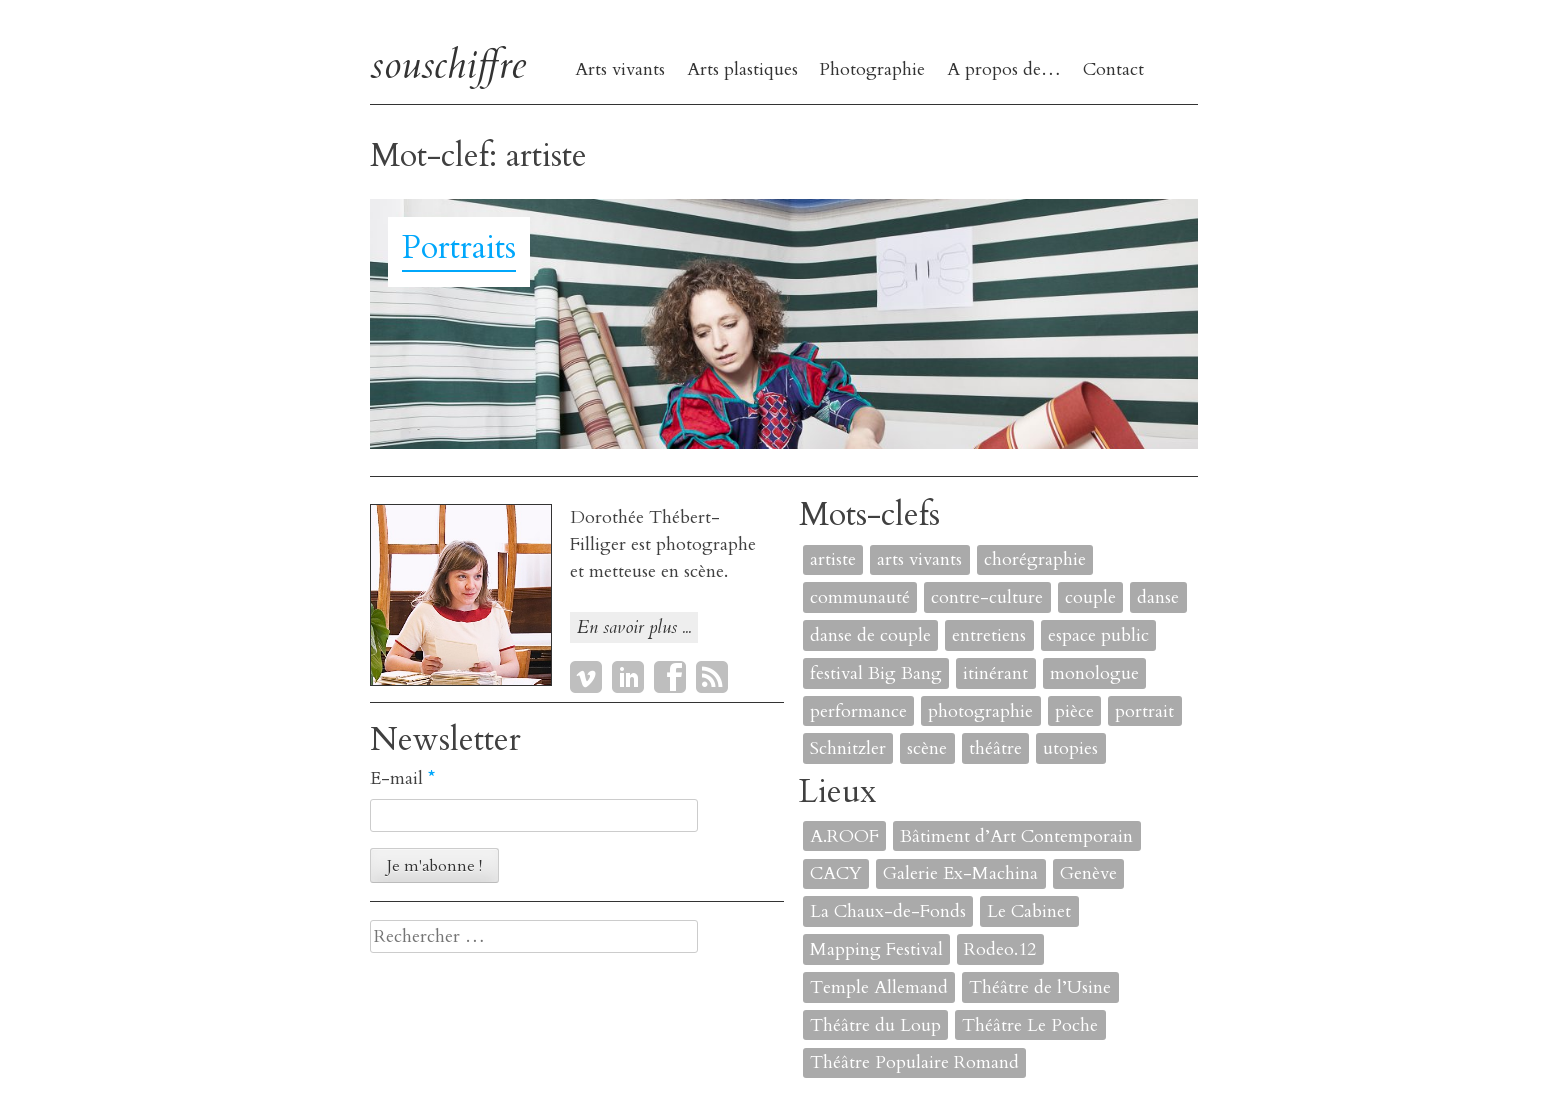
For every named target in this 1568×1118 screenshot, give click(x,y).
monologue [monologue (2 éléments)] (1094, 673)
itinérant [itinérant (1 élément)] (995, 673)
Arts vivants (620, 69)
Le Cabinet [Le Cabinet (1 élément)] (1029, 911)
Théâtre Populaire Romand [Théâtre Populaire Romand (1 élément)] (914, 1062)
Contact (1113, 69)
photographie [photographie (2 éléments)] (980, 711)
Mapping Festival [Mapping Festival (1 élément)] (876, 949)
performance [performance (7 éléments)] (858, 711)
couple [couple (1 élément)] (1090, 597)
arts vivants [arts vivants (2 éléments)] (919, 559)
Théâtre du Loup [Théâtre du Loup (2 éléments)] (875, 1025)
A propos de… (1004, 69)
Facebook (670, 677)
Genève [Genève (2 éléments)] (1088, 873)
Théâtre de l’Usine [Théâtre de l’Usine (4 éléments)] (1040, 987)
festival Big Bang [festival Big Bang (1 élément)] (876, 673)
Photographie (872, 69)
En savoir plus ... (634, 627)
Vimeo (586, 677)
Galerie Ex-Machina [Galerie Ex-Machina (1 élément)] (960, 873)
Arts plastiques (742, 69)
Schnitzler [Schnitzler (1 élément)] (848, 748)
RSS (712, 677)
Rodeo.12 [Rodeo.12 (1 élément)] (1000, 949)
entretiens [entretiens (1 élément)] (989, 635)
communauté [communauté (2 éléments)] (860, 597)
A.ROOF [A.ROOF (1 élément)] (844, 836)
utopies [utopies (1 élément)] (1070, 748)
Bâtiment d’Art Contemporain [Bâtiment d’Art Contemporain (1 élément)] (1016, 836)
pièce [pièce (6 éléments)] (1074, 711)
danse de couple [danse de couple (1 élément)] (870, 635)
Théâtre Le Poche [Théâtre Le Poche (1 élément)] (1030, 1025)
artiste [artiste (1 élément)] (833, 559)
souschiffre (448, 64)
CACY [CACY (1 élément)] (836, 873)
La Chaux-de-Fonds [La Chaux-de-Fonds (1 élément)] (888, 911)
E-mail (402, 778)
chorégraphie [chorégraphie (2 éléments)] (1035, 559)
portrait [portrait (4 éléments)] (1144, 711)
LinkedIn (628, 677)
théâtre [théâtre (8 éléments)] (995, 748)
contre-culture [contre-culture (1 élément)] (987, 597)
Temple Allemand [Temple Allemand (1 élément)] (879, 987)
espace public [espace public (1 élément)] (1098, 635)
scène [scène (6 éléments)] (927, 748)
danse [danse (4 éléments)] (1158, 597)
